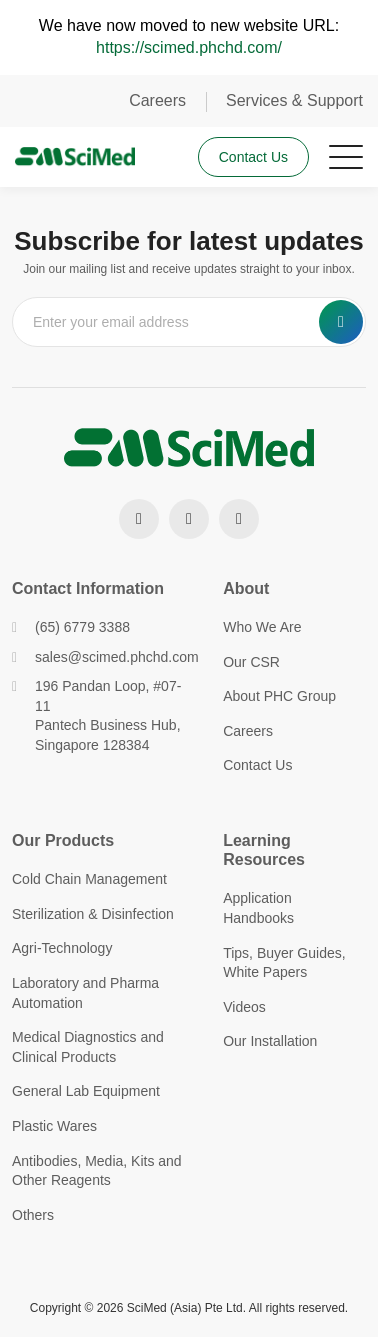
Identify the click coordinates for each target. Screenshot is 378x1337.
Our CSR (251, 662)
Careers (157, 100)
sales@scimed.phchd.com (102, 657)
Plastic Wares (54, 1126)
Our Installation (270, 1041)
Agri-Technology (62, 948)
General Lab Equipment (86, 1091)
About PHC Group (279, 696)
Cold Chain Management (89, 879)
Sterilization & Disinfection (93, 914)
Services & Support (294, 100)
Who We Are (262, 627)
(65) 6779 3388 (71, 627)
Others (33, 1215)
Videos (244, 1007)
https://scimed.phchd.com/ (189, 47)
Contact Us (253, 157)
